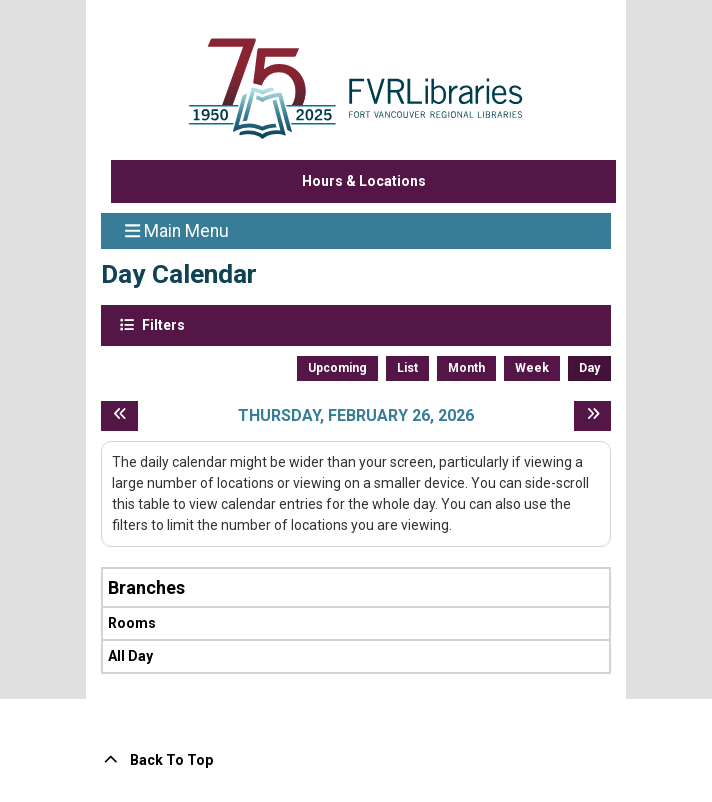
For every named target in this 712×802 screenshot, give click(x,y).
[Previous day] (119, 416)
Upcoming (337, 368)
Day (589, 368)
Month (466, 368)
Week (532, 368)
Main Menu (177, 230)
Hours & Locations (364, 181)
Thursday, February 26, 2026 (356, 415)
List (407, 368)
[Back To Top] (356, 760)
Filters (162, 324)
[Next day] (592, 416)
